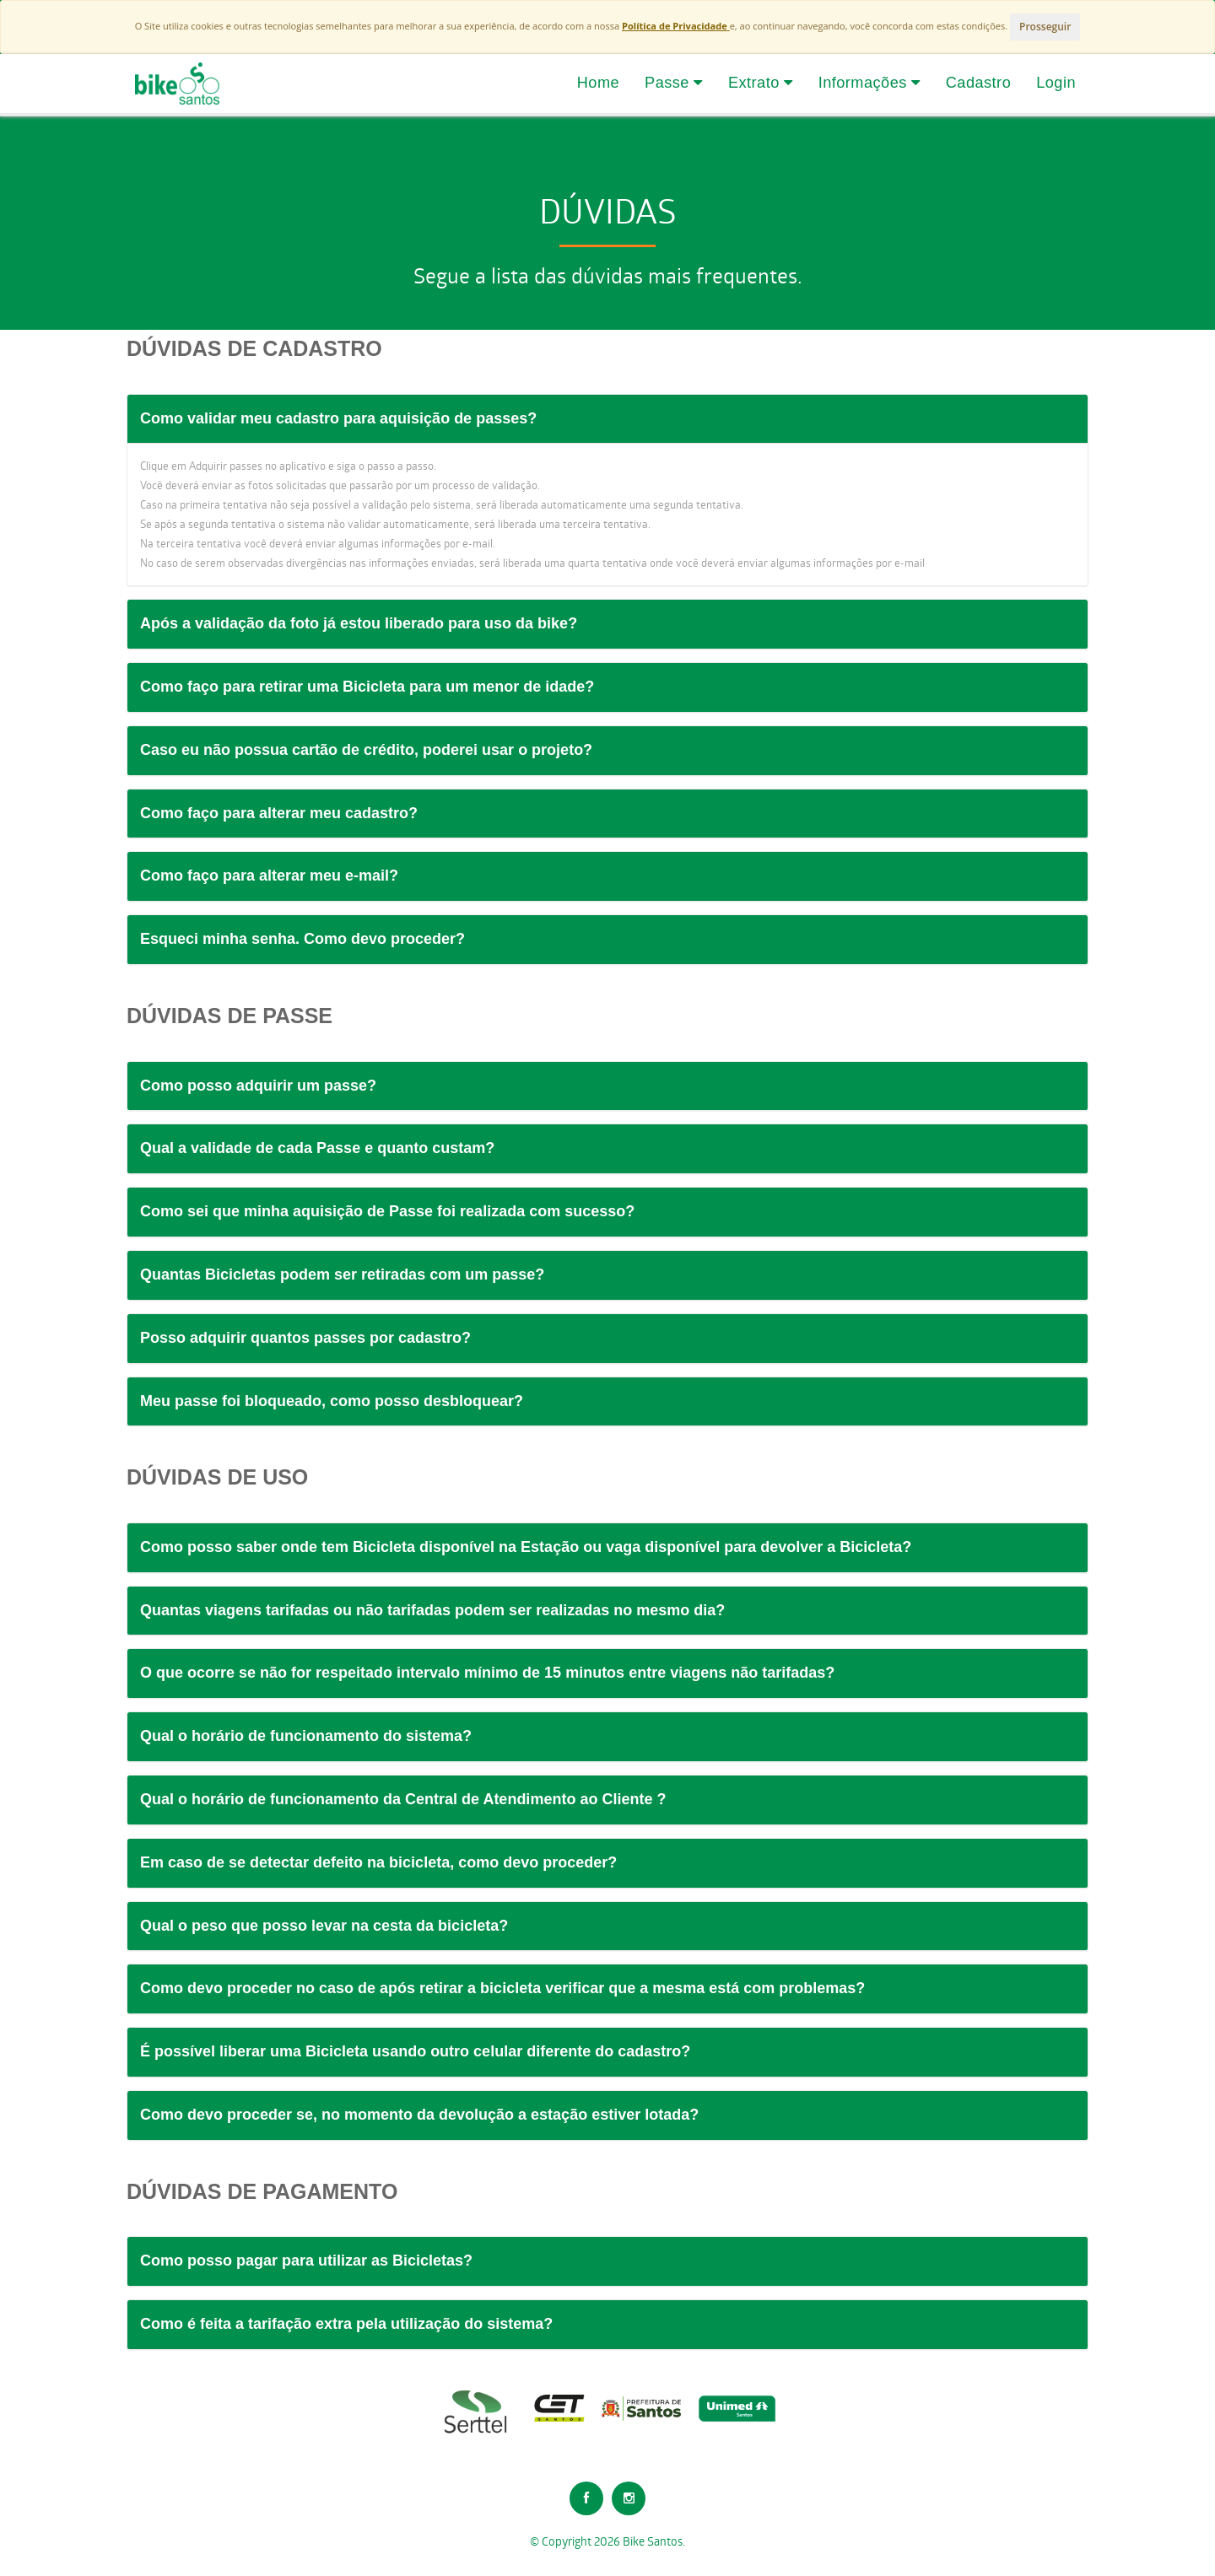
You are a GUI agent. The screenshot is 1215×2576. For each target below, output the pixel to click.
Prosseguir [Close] (1045, 26)
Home (598, 82)
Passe (674, 82)
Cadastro (978, 82)
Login (1056, 82)
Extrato (760, 82)
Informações (869, 82)
